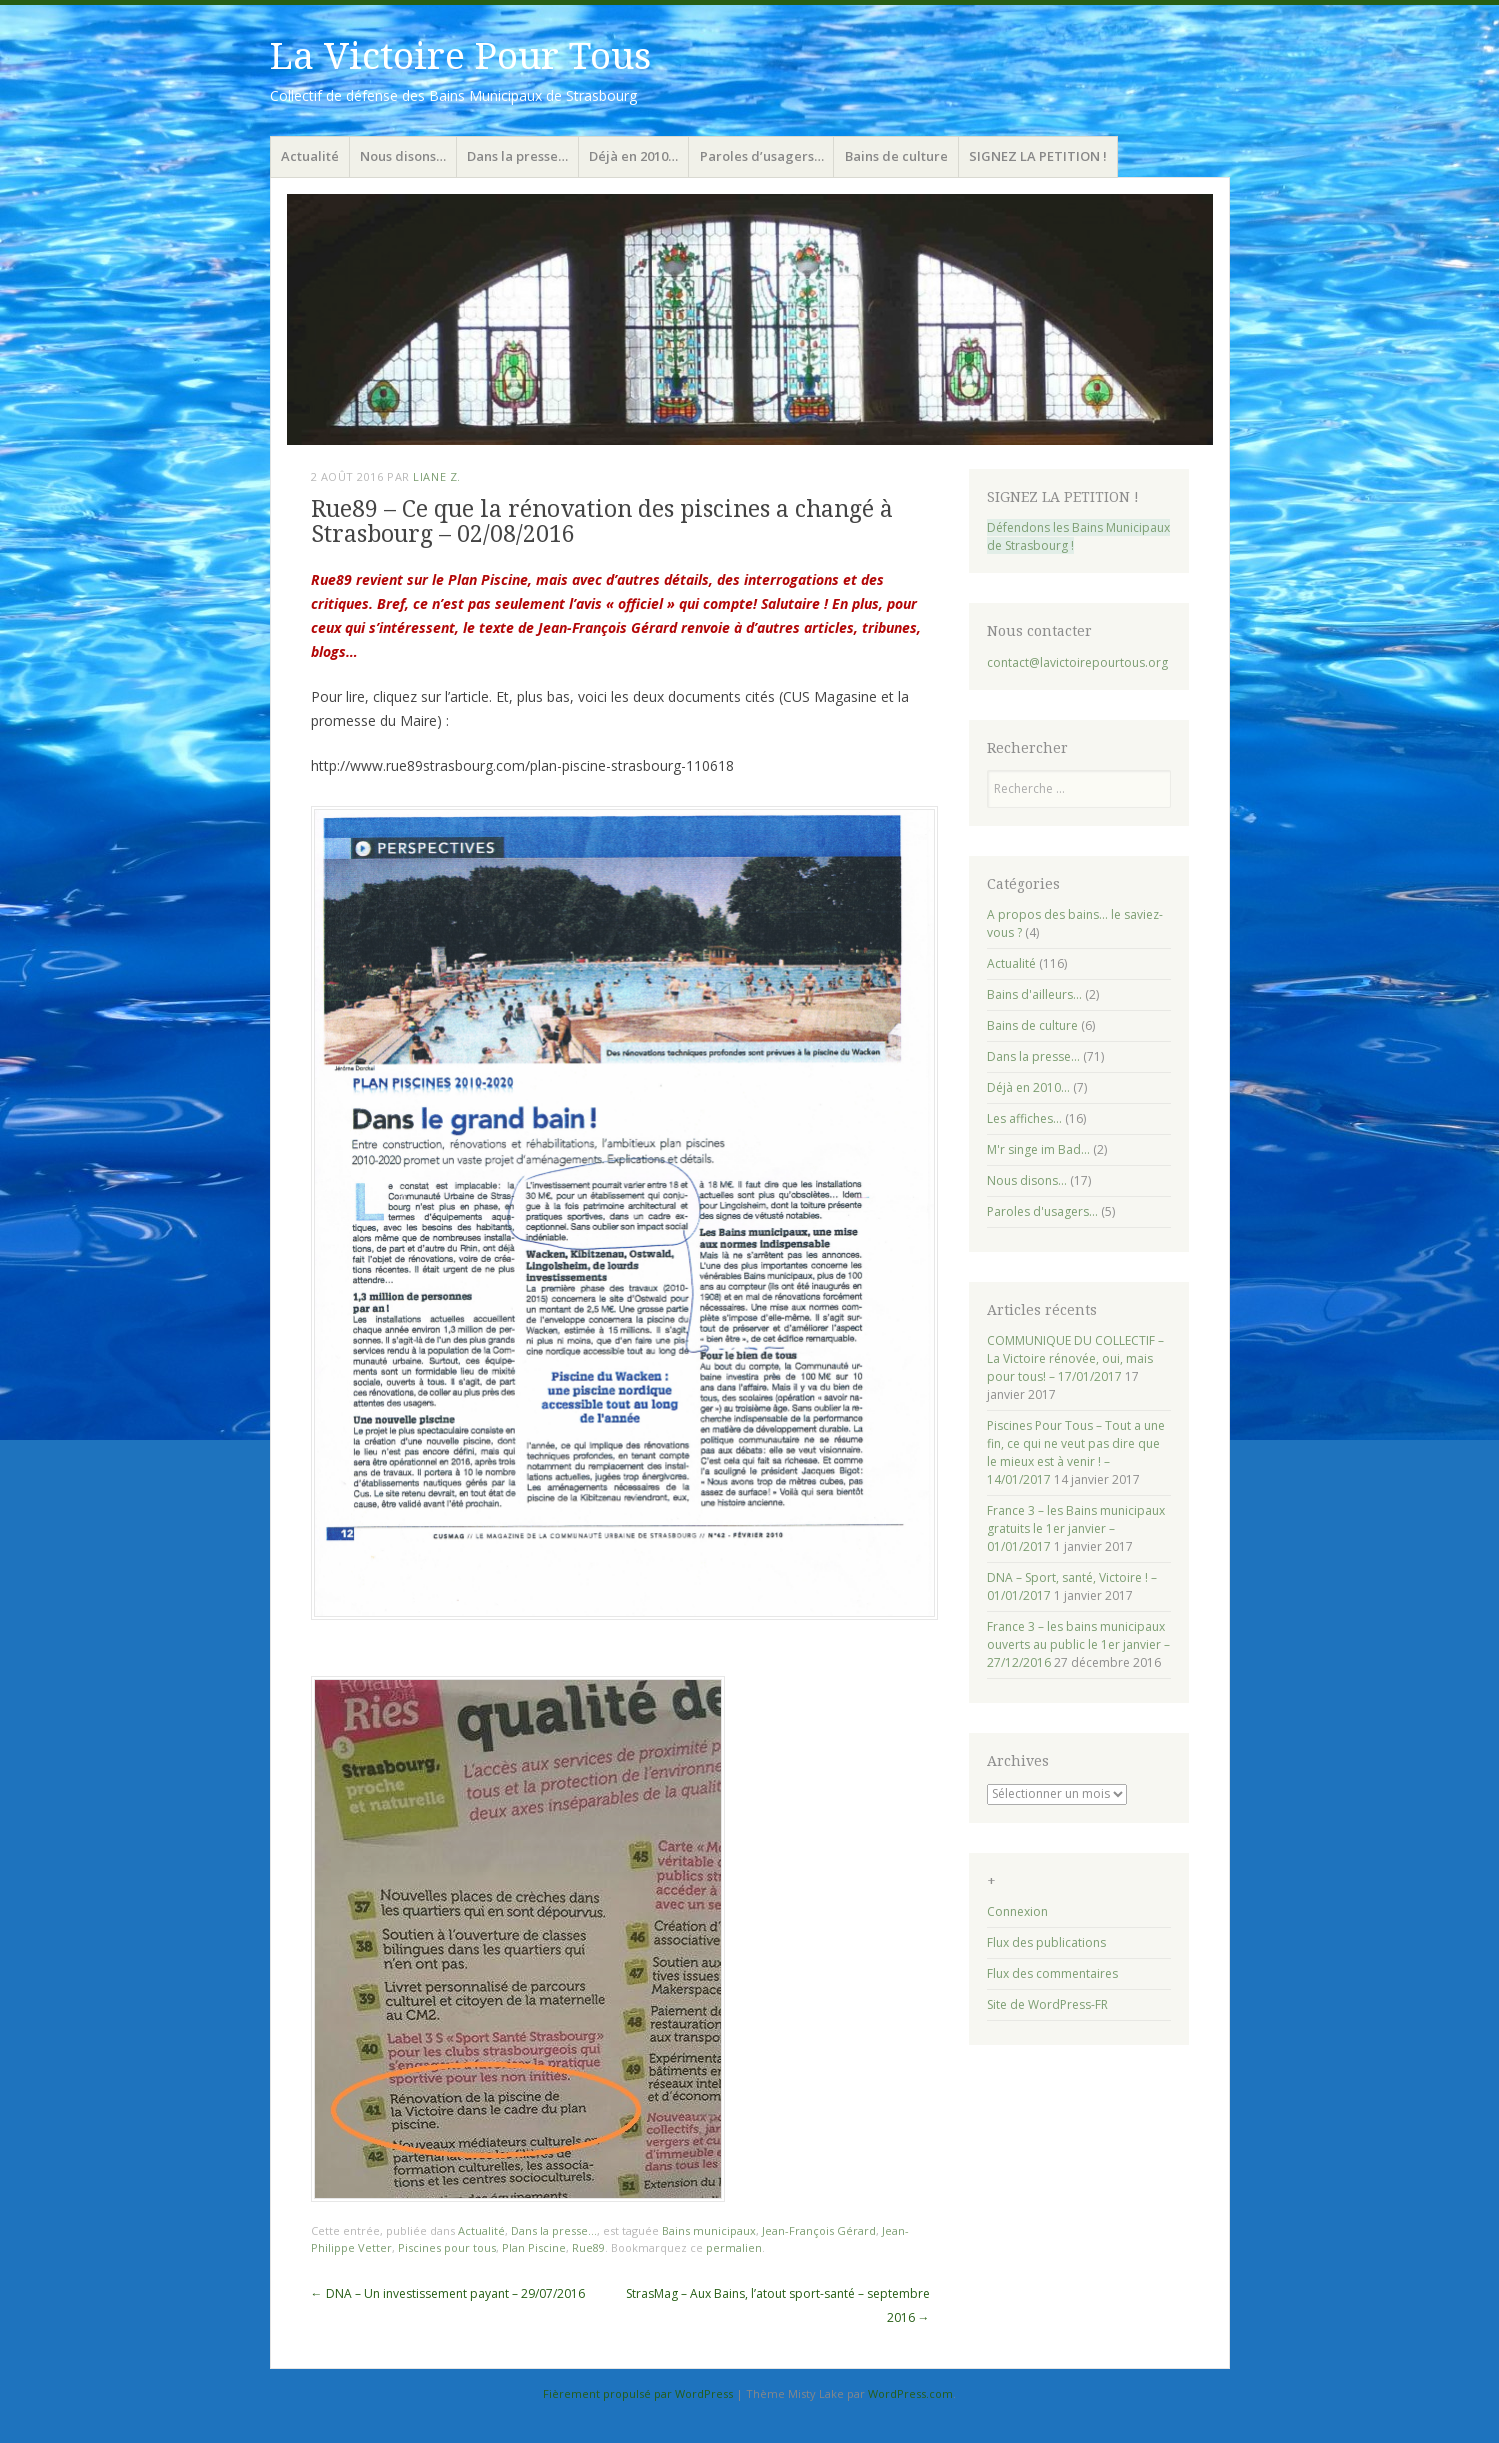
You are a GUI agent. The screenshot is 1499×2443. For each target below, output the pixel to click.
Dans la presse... (554, 2230)
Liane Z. (436, 476)
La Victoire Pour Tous (460, 56)
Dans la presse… (517, 156)
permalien (734, 2247)
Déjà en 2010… (633, 156)
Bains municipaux (709, 2230)
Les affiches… (1024, 1118)
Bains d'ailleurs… (1034, 994)
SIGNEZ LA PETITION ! (1038, 156)
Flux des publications (1046, 1942)
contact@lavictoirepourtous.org (1077, 662)
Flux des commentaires (1052, 1973)
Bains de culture (896, 156)
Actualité (310, 156)
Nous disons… (403, 156)
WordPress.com (910, 2393)
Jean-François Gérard (819, 2230)
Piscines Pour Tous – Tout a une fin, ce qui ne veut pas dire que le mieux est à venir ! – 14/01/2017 (1076, 1452)
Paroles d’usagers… (762, 156)
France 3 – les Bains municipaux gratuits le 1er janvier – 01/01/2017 (1076, 1528)
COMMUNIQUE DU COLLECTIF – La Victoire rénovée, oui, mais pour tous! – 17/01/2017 (1075, 1358)
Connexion (1017, 1911)
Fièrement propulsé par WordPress (638, 2393)
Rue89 (588, 2247)
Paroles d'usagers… (1042, 1211)
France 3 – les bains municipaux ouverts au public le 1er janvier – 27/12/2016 (1078, 1644)
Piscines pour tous (447, 2247)
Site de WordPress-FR (1047, 2004)
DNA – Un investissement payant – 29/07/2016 (448, 2293)
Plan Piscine (534, 2247)
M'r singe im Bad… (1038, 1149)
